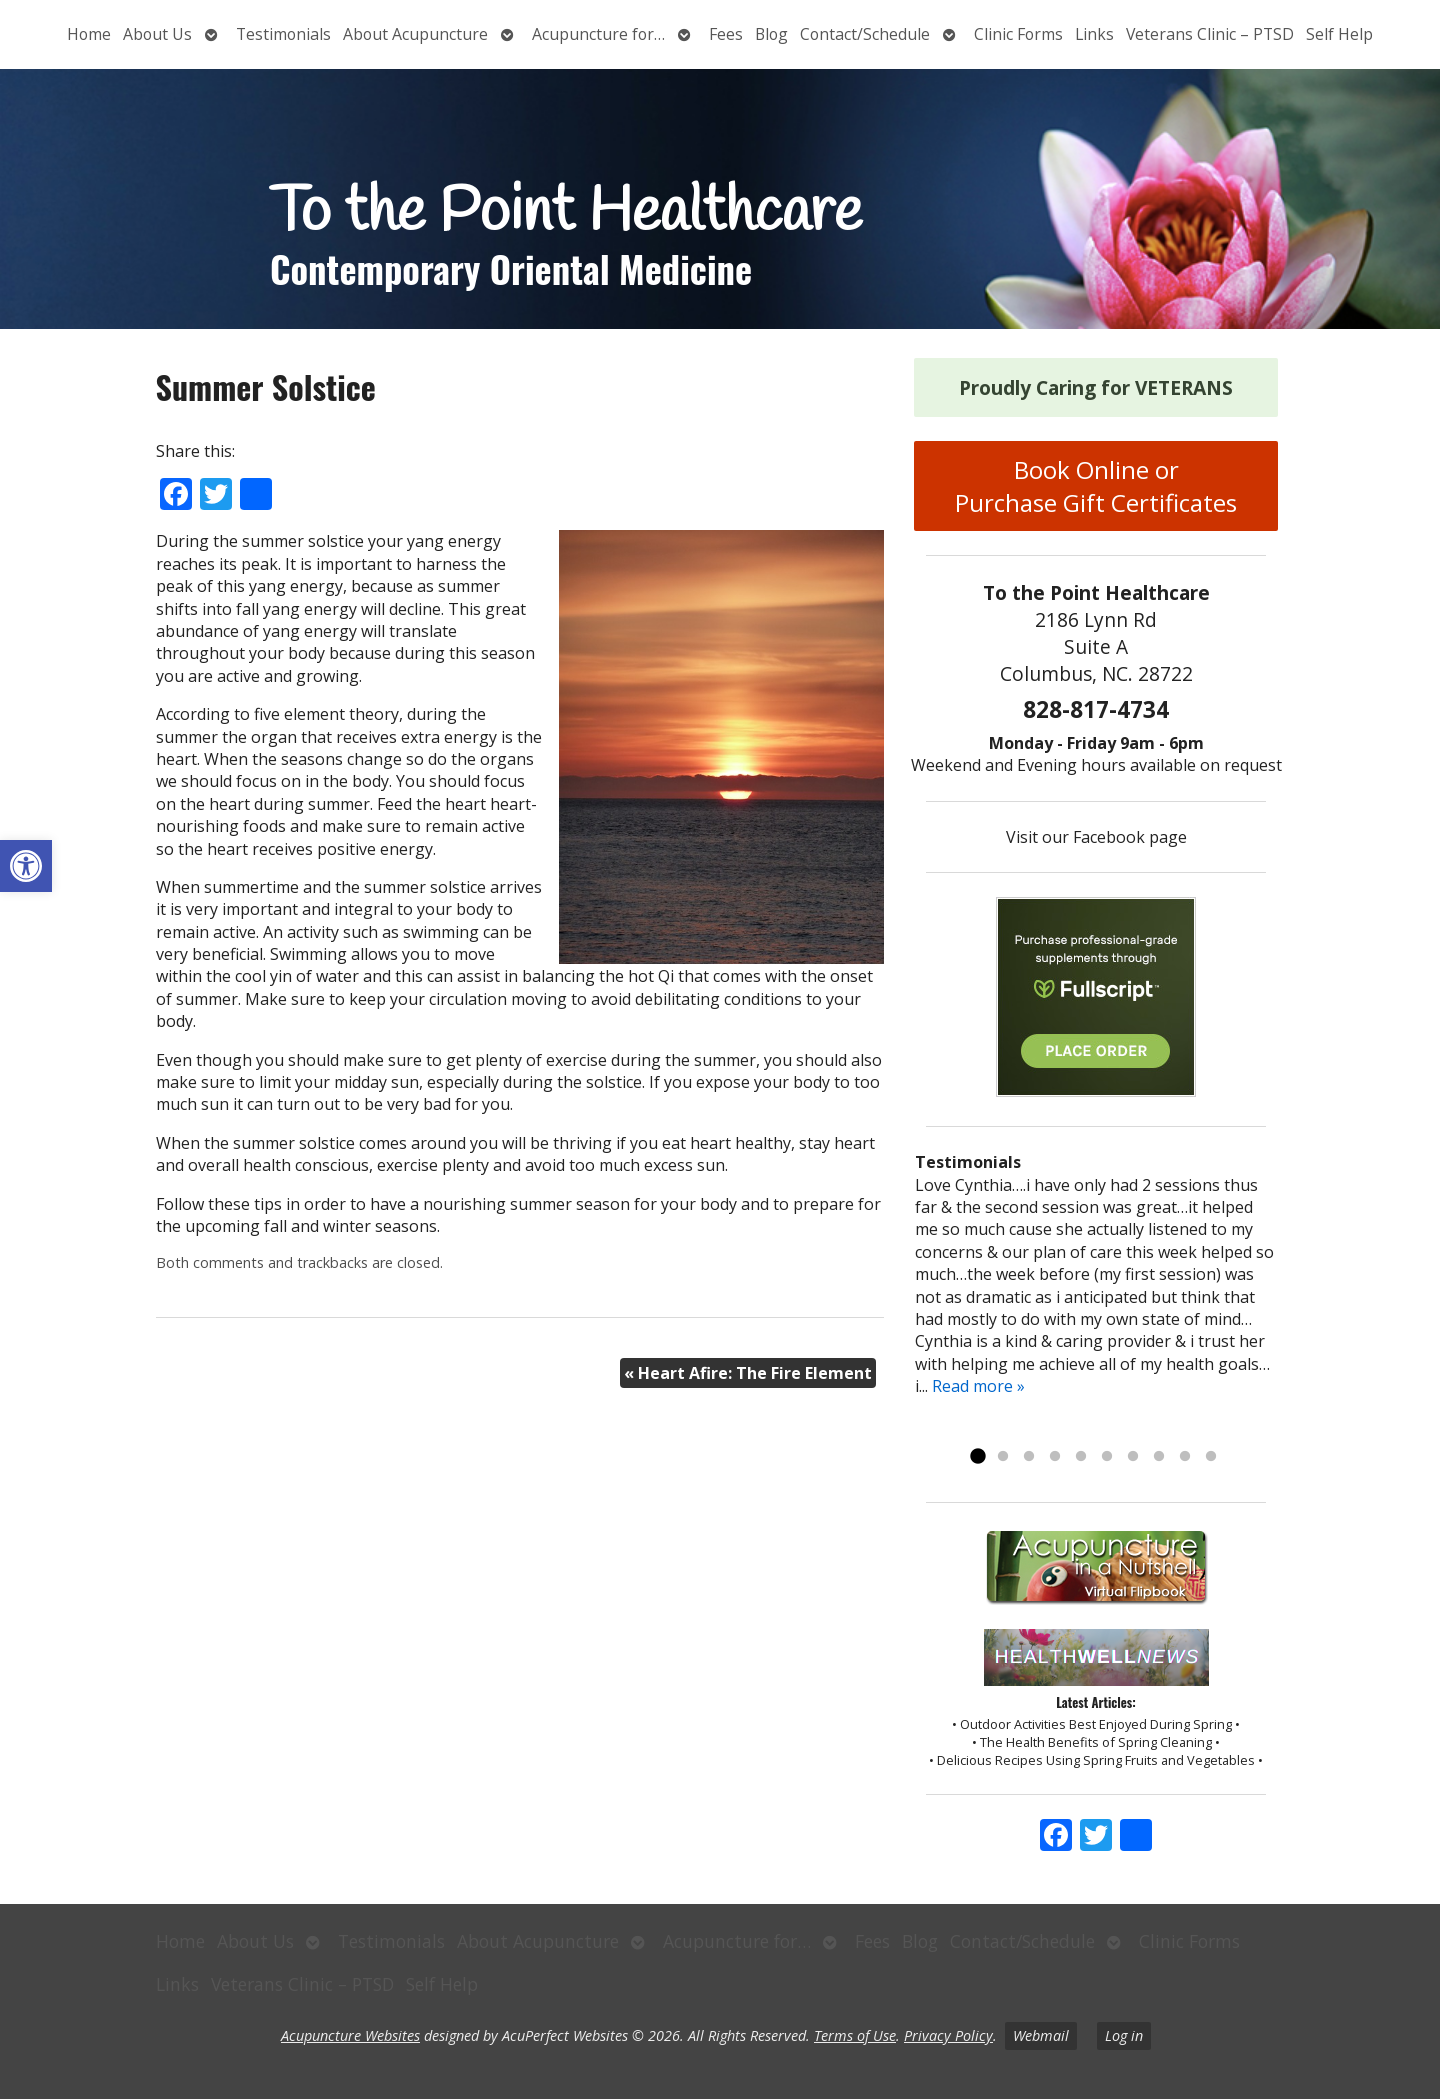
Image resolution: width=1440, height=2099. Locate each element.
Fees (726, 34)
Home (89, 34)
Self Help (1339, 34)
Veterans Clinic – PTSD (1210, 34)
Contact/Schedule (865, 34)
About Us (157, 34)
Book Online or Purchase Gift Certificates (1096, 486)
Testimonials (283, 34)
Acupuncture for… (598, 34)
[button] (26, 866)
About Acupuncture (415, 34)
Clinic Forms (1018, 34)
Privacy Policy (948, 2035)
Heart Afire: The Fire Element (748, 1373)
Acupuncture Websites (350, 2035)
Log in (1124, 2035)
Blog (771, 34)
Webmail (1041, 2035)
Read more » (978, 1386)
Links (1094, 34)
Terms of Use (855, 2035)
